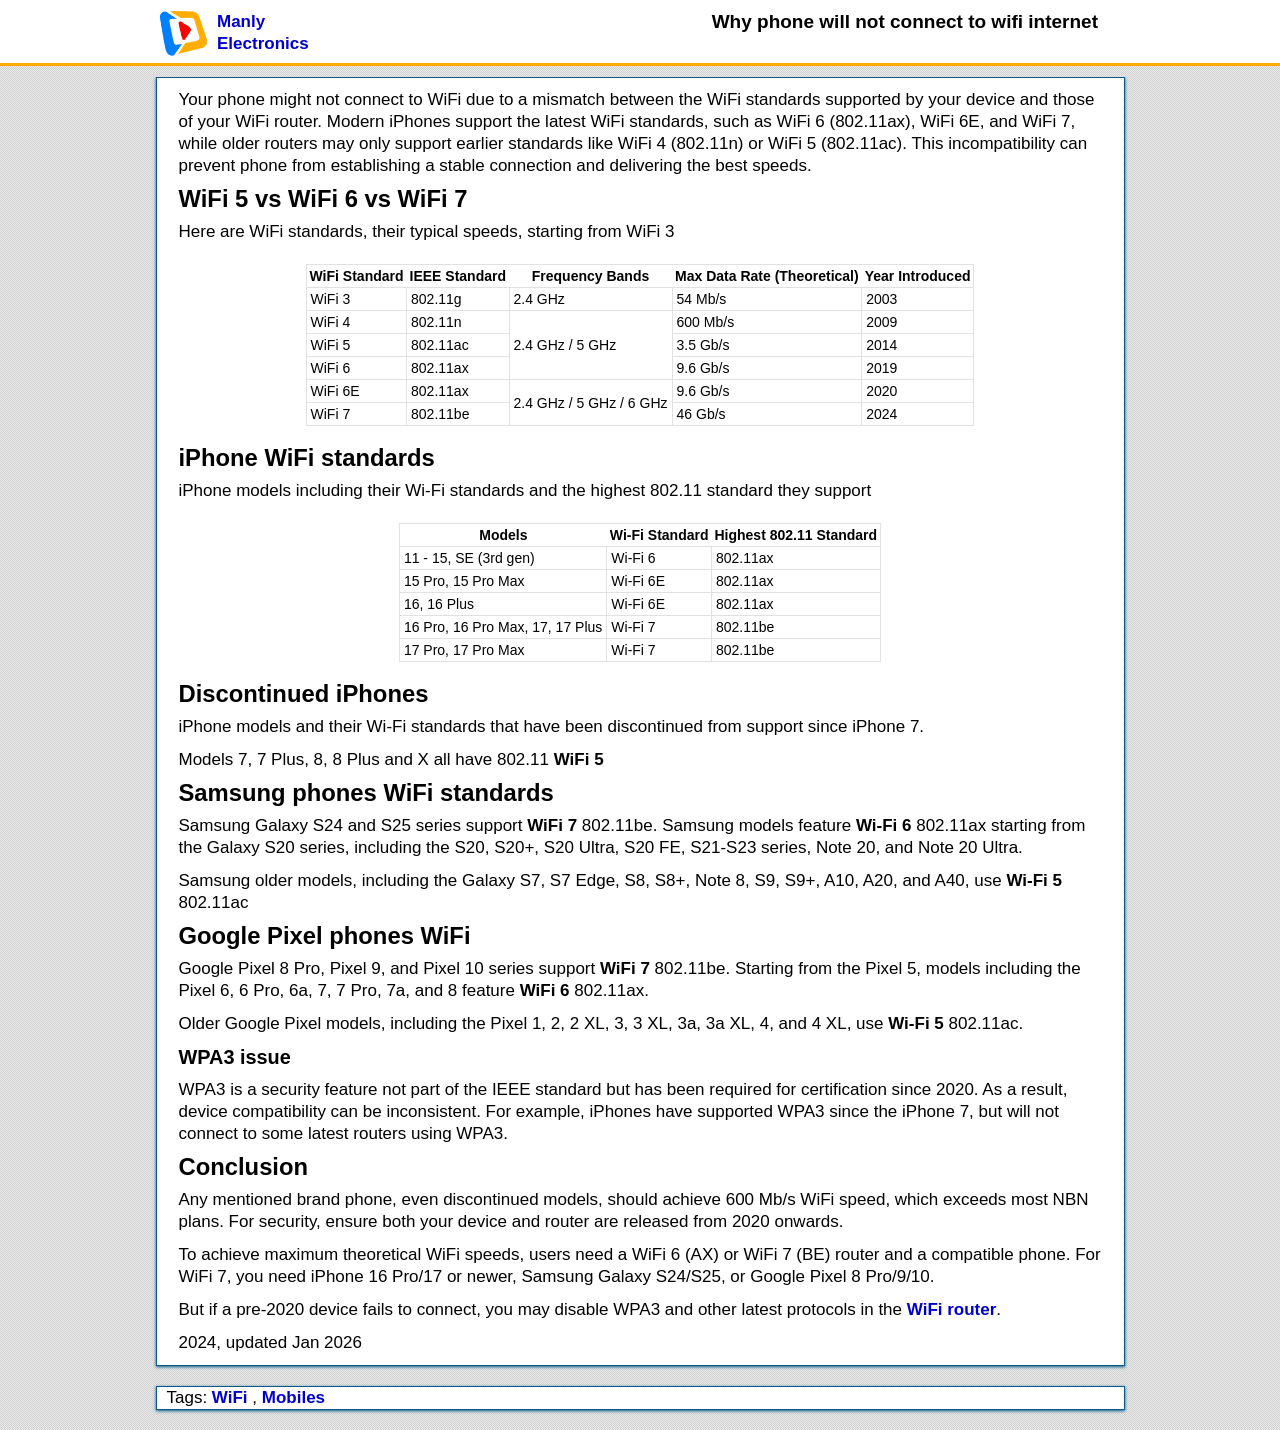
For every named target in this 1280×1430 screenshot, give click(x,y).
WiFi (230, 1397)
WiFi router (952, 1309)
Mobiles (293, 1397)
